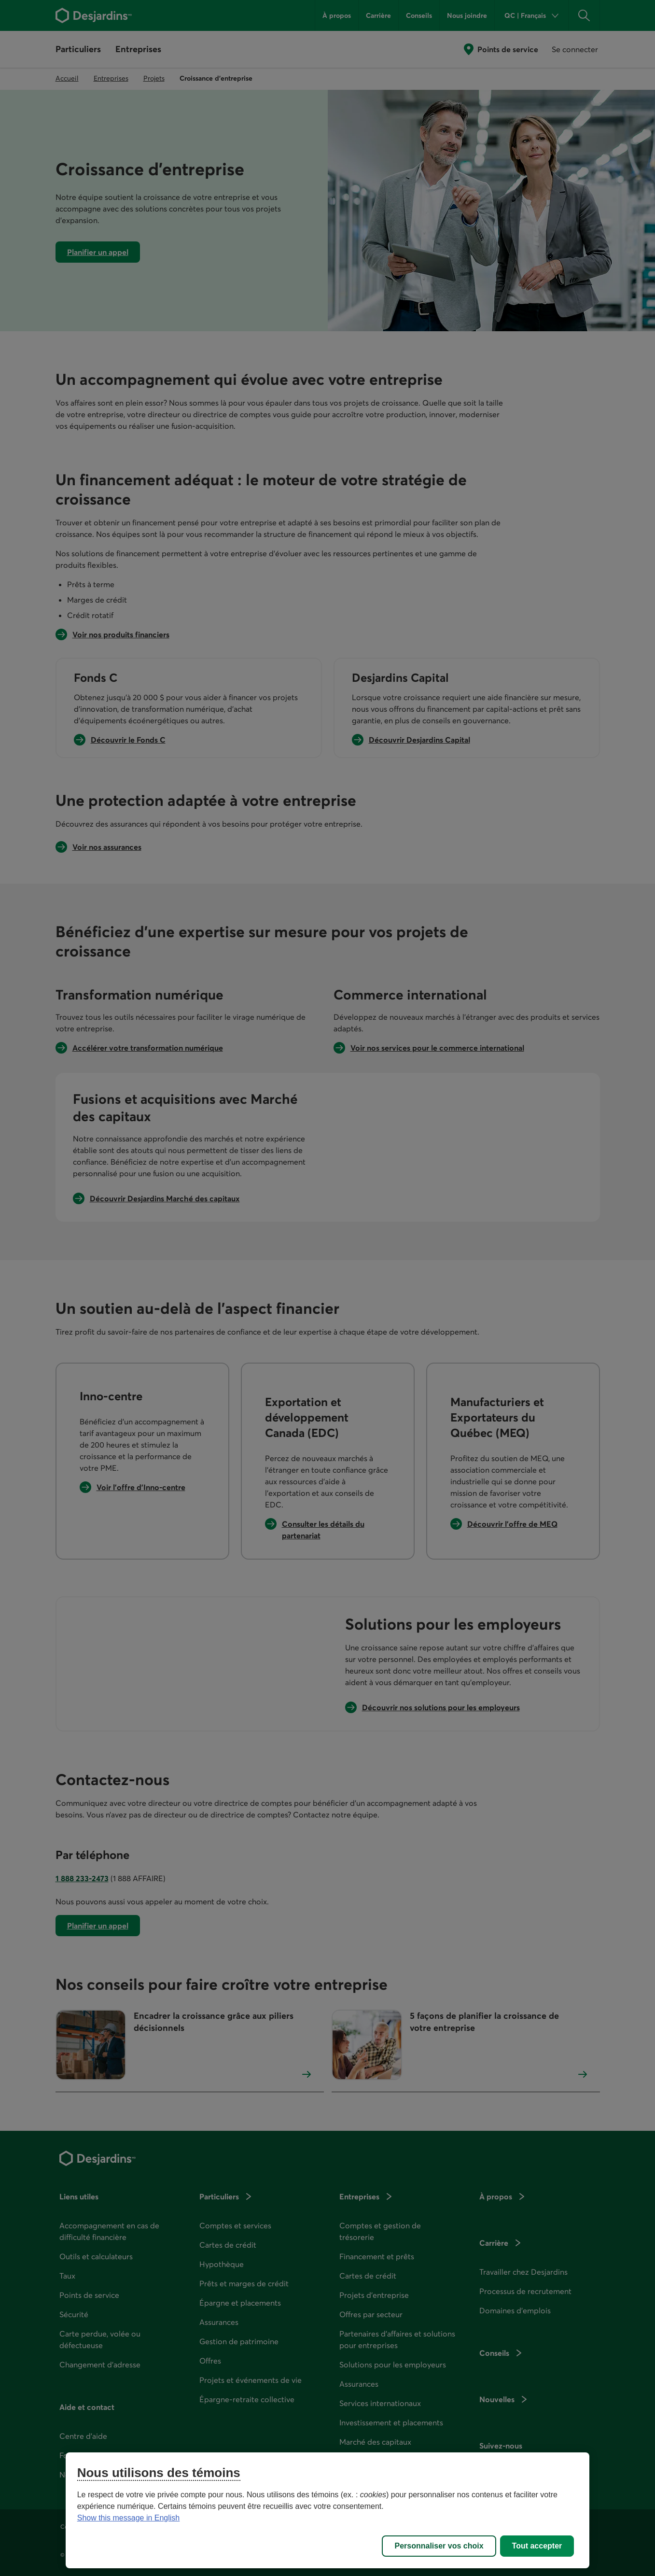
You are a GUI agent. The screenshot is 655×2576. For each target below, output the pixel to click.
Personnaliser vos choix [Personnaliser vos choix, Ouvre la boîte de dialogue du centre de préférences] (438, 2546)
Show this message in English (128, 2518)
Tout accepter (537, 2546)
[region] (328, 2510)
